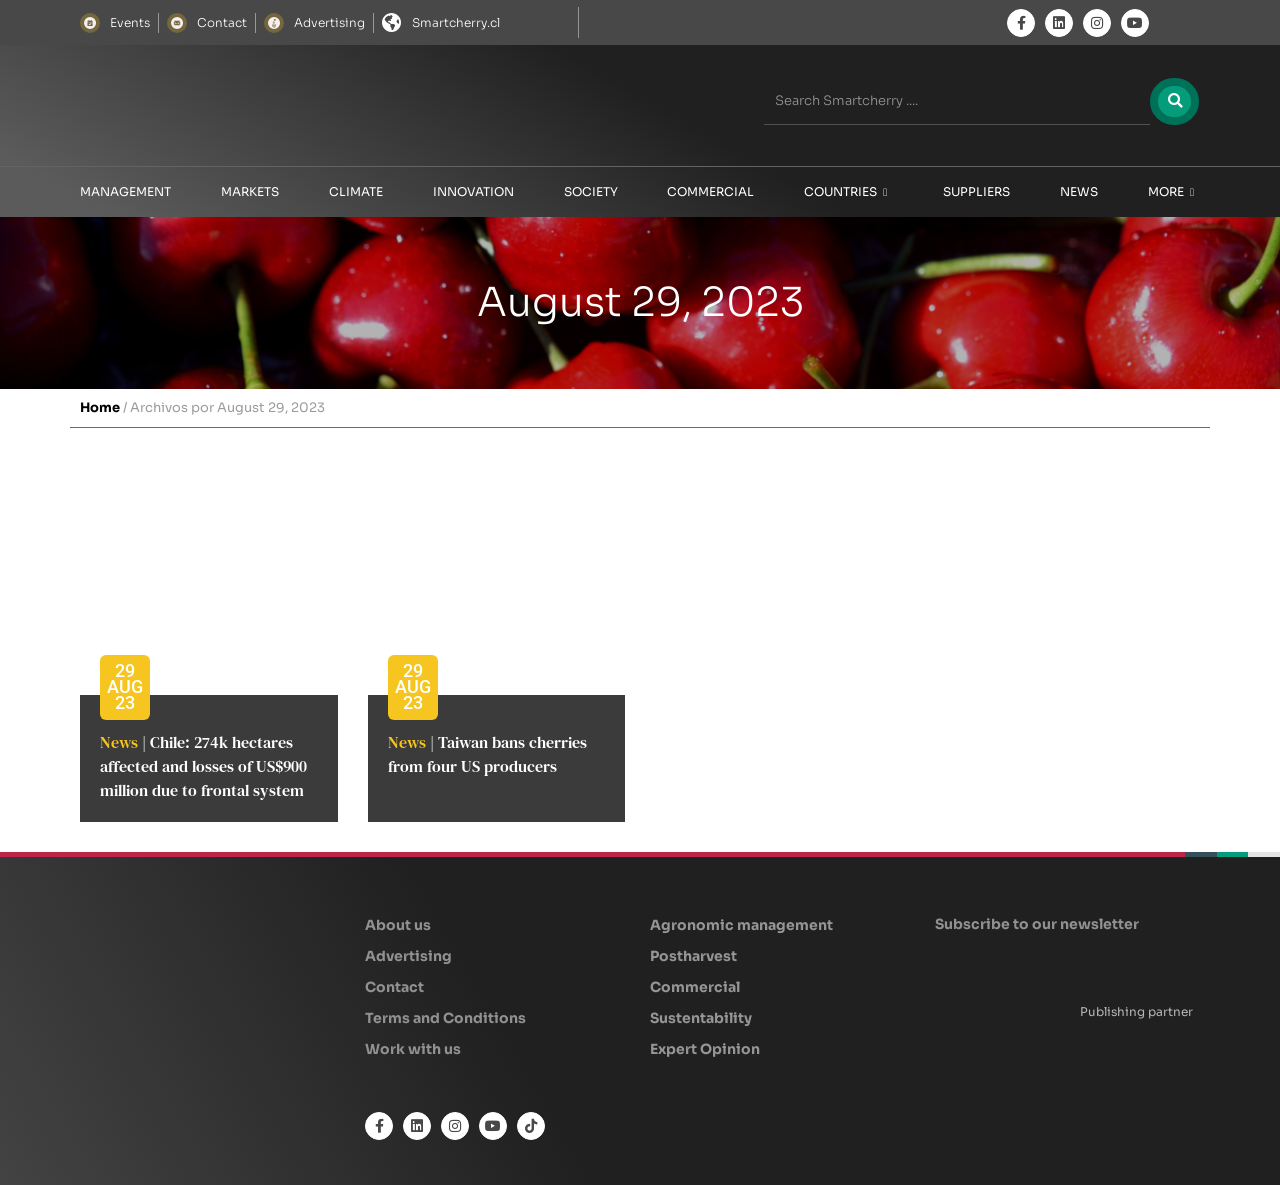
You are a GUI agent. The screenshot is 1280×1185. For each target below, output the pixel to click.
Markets (250, 191)
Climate (356, 191)
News (1079, 191)
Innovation (473, 191)
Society (591, 191)
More (1171, 192)
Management (125, 191)
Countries (845, 192)
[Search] (1171, 101)
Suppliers (976, 191)
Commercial (710, 191)
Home (100, 407)
